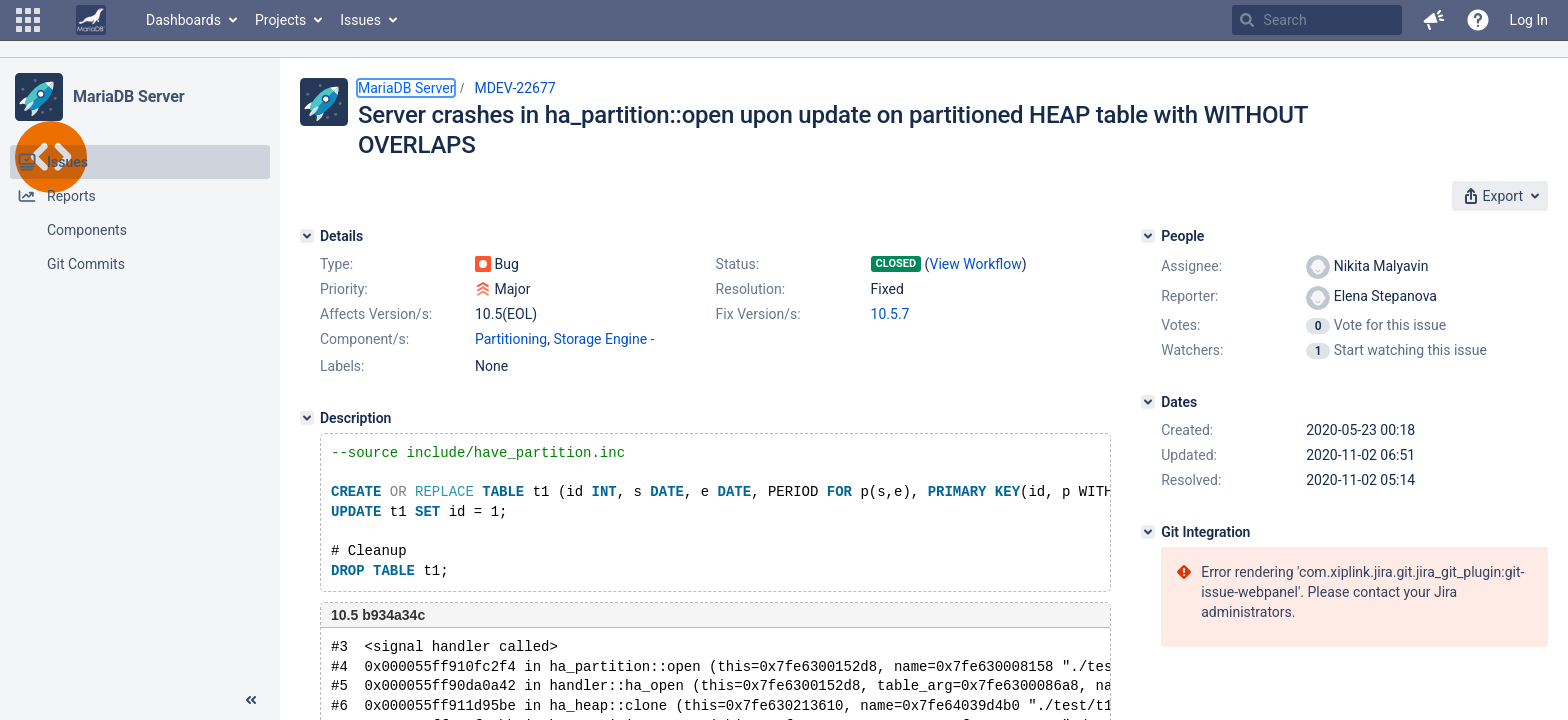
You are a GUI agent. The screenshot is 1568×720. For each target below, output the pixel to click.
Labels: (342, 366)
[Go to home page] (91, 20)
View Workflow (976, 264)
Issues (360, 20)
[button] (28, 20)
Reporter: (1189, 296)
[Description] (307, 418)
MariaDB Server (128, 96)
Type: (336, 264)
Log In (1529, 20)
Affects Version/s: (376, 314)
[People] (1148, 236)
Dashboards (183, 20)
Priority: (344, 289)
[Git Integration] (1148, 532)
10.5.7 (890, 314)
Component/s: (364, 339)
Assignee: (1191, 266)
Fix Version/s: (758, 314)
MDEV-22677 (514, 88)
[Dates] (1148, 402)
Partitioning (511, 339)
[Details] (307, 236)
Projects (280, 20)
